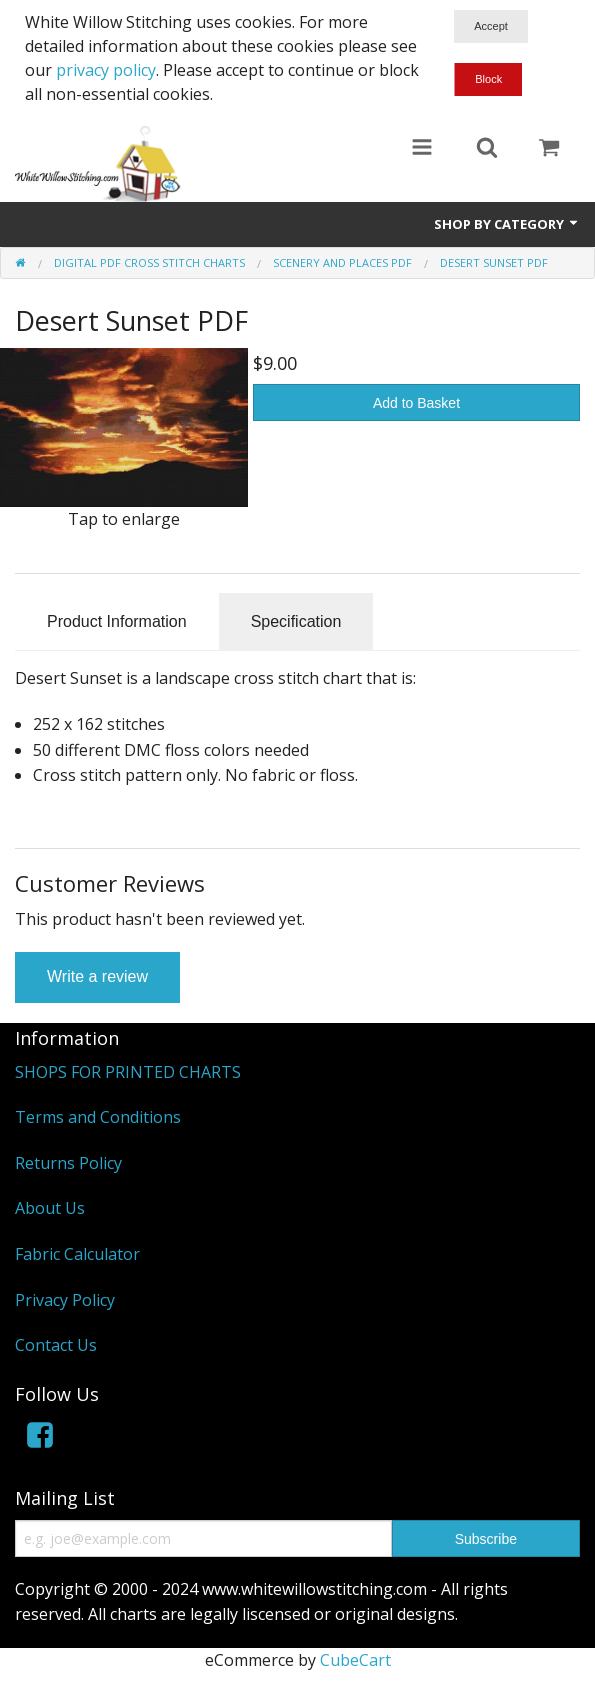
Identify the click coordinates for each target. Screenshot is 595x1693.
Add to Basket (416, 403)
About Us (50, 1208)
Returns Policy (68, 1163)
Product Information (117, 621)
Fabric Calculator (77, 1254)
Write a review (97, 976)
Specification (296, 621)
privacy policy (106, 70)
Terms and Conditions (98, 1117)
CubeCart (355, 1660)
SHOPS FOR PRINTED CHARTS (128, 1072)
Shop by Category (507, 224)
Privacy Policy (65, 1300)
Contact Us (56, 1345)
